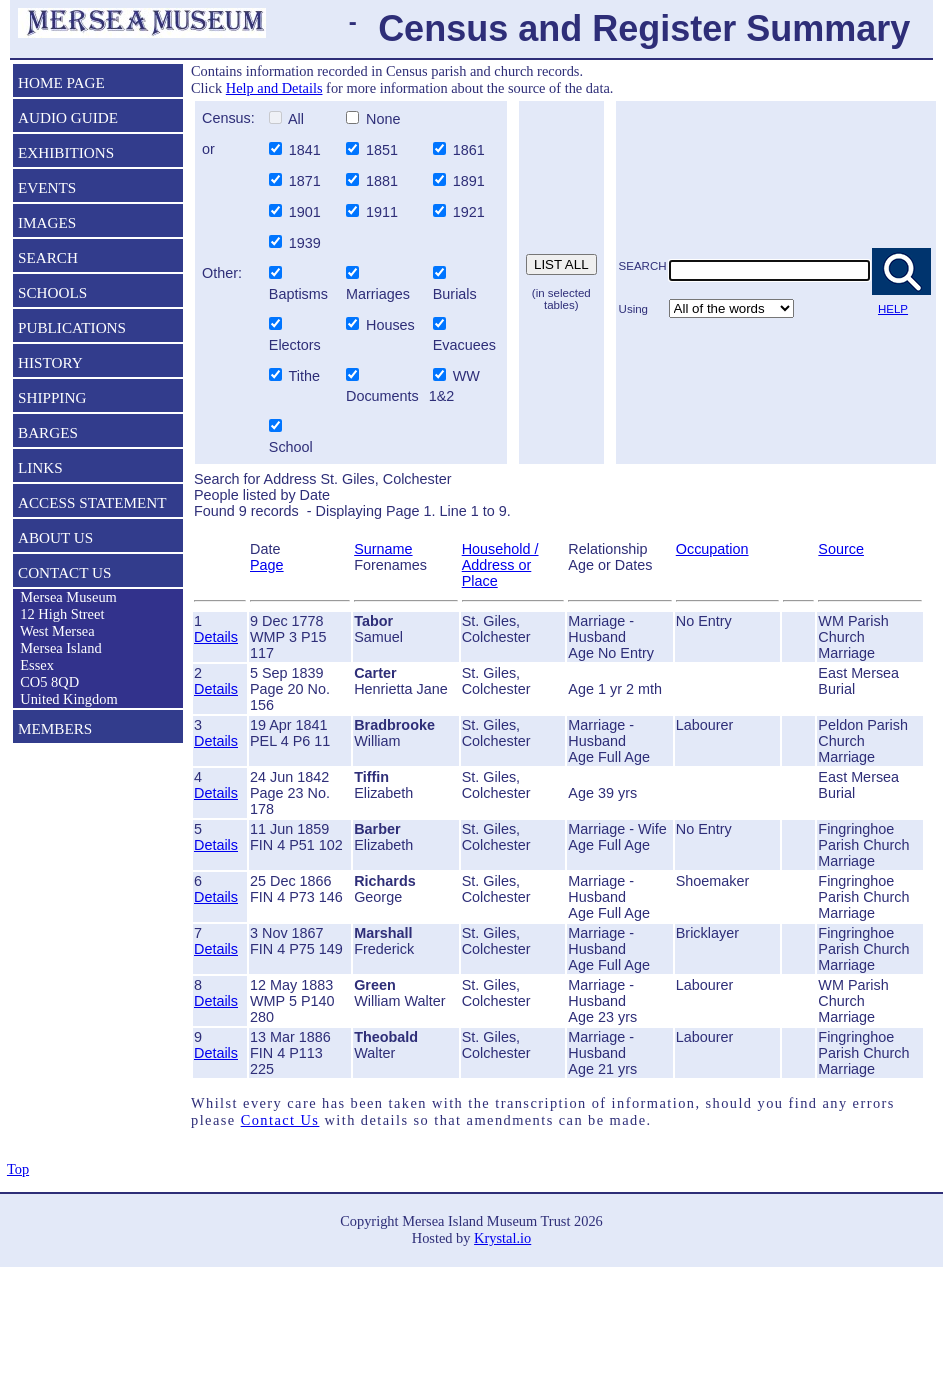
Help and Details (274, 88)
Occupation (712, 549)
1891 (471, 181)
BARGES (48, 432)
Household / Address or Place (500, 565)
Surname (383, 549)
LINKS (40, 467)
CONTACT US (64, 572)
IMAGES (47, 222)
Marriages (378, 294)
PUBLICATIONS (72, 327)
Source (841, 549)
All (294, 119)
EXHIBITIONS (66, 152)
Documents (380, 396)
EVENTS (47, 187)
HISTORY (50, 362)
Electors (295, 345)
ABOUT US (55, 537)
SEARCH (48, 257)
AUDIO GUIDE (68, 117)
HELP (893, 309)
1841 (307, 150)
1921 (471, 212)
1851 (384, 150)
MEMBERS (55, 728)
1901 (307, 212)
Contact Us (280, 1120)
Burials (455, 294)
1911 (384, 212)
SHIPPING (52, 397)
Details (216, 637)
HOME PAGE (61, 82)
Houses (390, 325)
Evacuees (464, 345)
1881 (384, 181)
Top (18, 1169)
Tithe (304, 376)
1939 (307, 243)
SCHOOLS (52, 292)
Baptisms (298, 294)
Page (267, 565)
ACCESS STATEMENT (92, 502)
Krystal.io (502, 1238)
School (291, 447)
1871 (307, 181)
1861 (471, 150)
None (381, 119)
